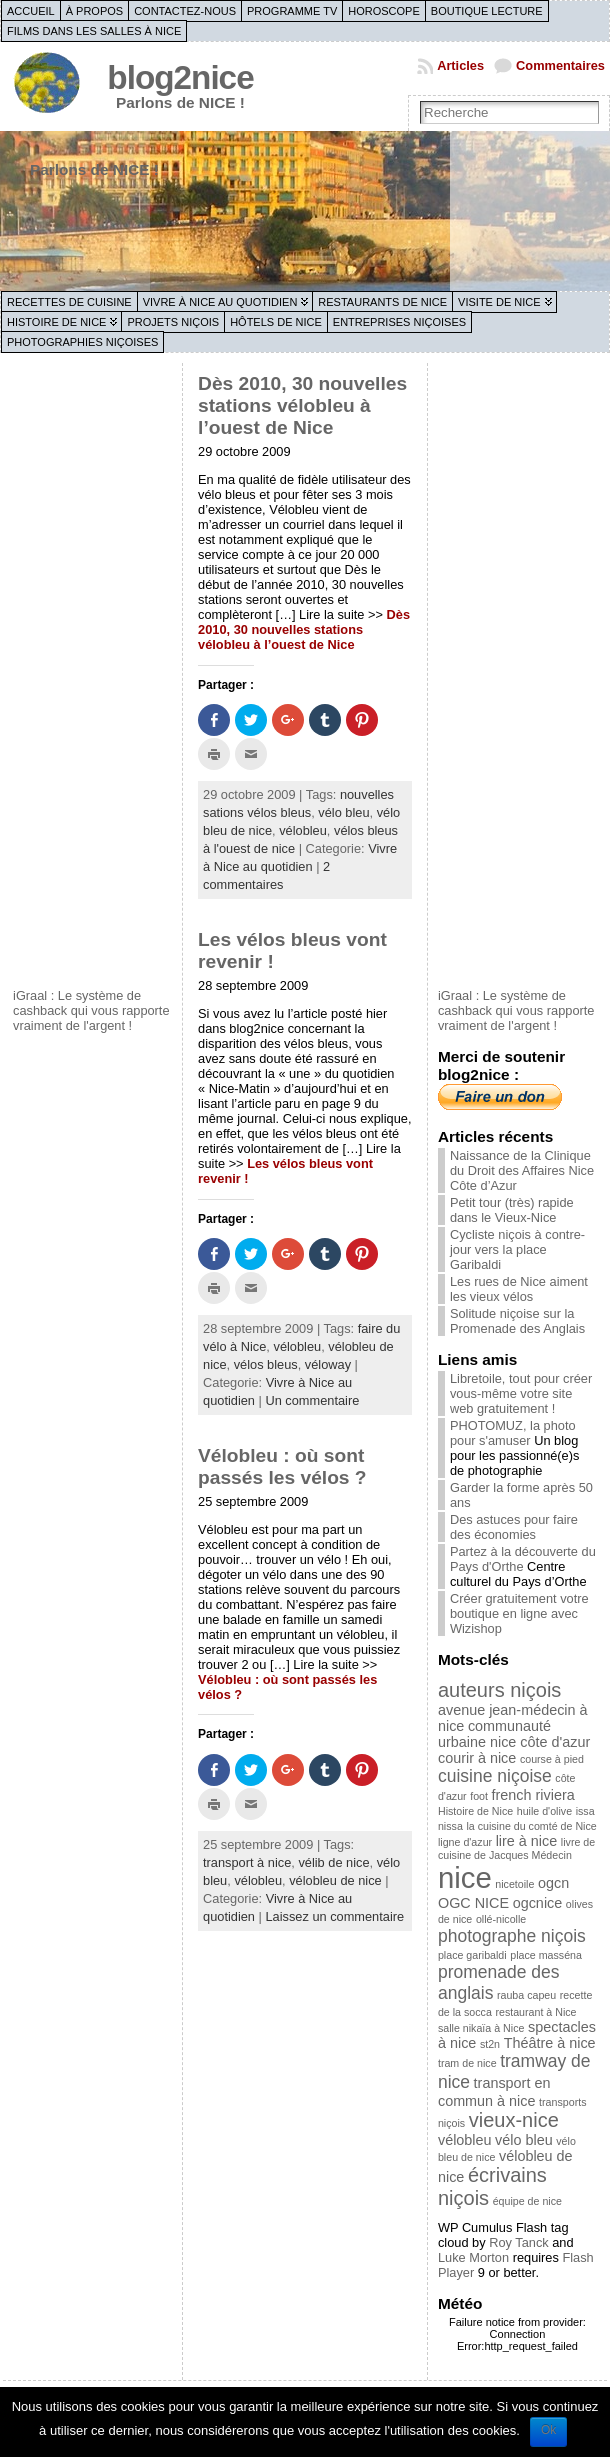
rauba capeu (526, 1995)
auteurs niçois (499, 1690)
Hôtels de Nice (276, 322)
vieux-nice (514, 2120)
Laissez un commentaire (334, 1916)
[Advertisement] (93, 673)
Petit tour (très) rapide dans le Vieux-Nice (512, 1210)
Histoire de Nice (56, 322)
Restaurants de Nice (382, 302)
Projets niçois (173, 322)
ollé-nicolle (501, 1919)
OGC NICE (473, 1903)
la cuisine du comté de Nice (531, 1826)
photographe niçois (512, 1936)
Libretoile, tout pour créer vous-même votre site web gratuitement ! (521, 1393)
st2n (490, 2044)
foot (479, 1796)
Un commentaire (312, 1400)
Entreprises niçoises (399, 322)
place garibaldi (472, 1955)
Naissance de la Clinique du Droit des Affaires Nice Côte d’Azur (522, 1170)
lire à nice (527, 1841)
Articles (460, 65)
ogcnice (538, 1903)
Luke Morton (473, 2257)
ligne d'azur (465, 1842)
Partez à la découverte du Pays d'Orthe (523, 1559)
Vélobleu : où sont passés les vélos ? (282, 1466)
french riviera (533, 1795)
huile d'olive (544, 1811)
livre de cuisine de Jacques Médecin (516, 1848)
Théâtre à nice (550, 2043)
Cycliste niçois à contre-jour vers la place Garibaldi (517, 1249)
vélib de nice (333, 1862)
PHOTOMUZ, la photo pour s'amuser (513, 1433)
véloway (328, 1364)
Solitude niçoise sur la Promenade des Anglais (517, 1321)
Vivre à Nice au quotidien (220, 302)
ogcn (553, 1883)
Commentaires (560, 65)
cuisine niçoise (495, 1776)
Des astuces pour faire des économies (514, 1527)
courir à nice (477, 1758)
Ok (548, 2430)
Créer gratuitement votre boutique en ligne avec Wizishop (519, 1613)
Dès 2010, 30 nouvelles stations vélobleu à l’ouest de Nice (302, 405)
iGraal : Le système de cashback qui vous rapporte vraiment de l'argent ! (91, 1010)
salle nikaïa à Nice (481, 2028)
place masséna (546, 1955)
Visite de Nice (499, 302)
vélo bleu (343, 812)
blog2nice (180, 77)
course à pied (552, 1759)
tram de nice (467, 2063)
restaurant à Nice (535, 2012)
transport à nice (247, 1862)
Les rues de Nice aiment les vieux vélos (519, 1289)
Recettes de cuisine (69, 302)
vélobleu (303, 830)
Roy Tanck (519, 2242)
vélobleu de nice (335, 1880)
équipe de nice (527, 2201)
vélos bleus (266, 1364)
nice (465, 1877)
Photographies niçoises (82, 342)
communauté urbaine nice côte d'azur (514, 1734)
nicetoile (514, 1884)
